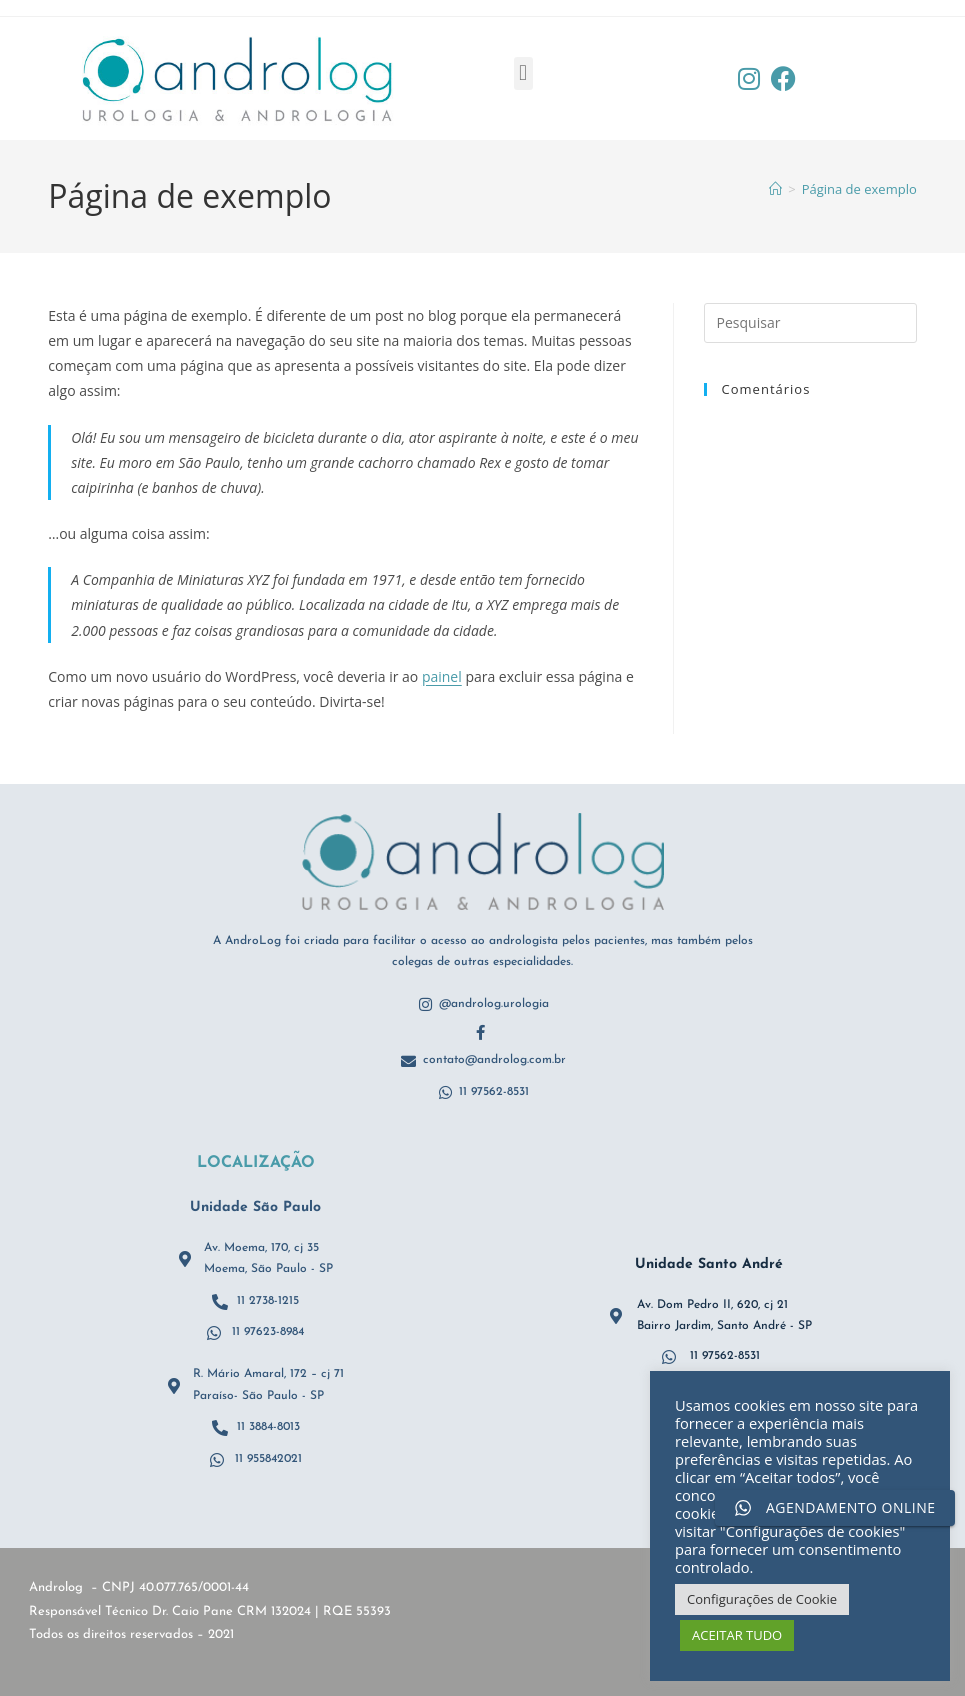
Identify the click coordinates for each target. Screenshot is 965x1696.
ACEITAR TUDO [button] (737, 1635)
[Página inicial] (775, 189)
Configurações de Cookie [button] (762, 1599)
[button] (523, 73)
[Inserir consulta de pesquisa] (810, 323)
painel (442, 676)
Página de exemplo (859, 189)
